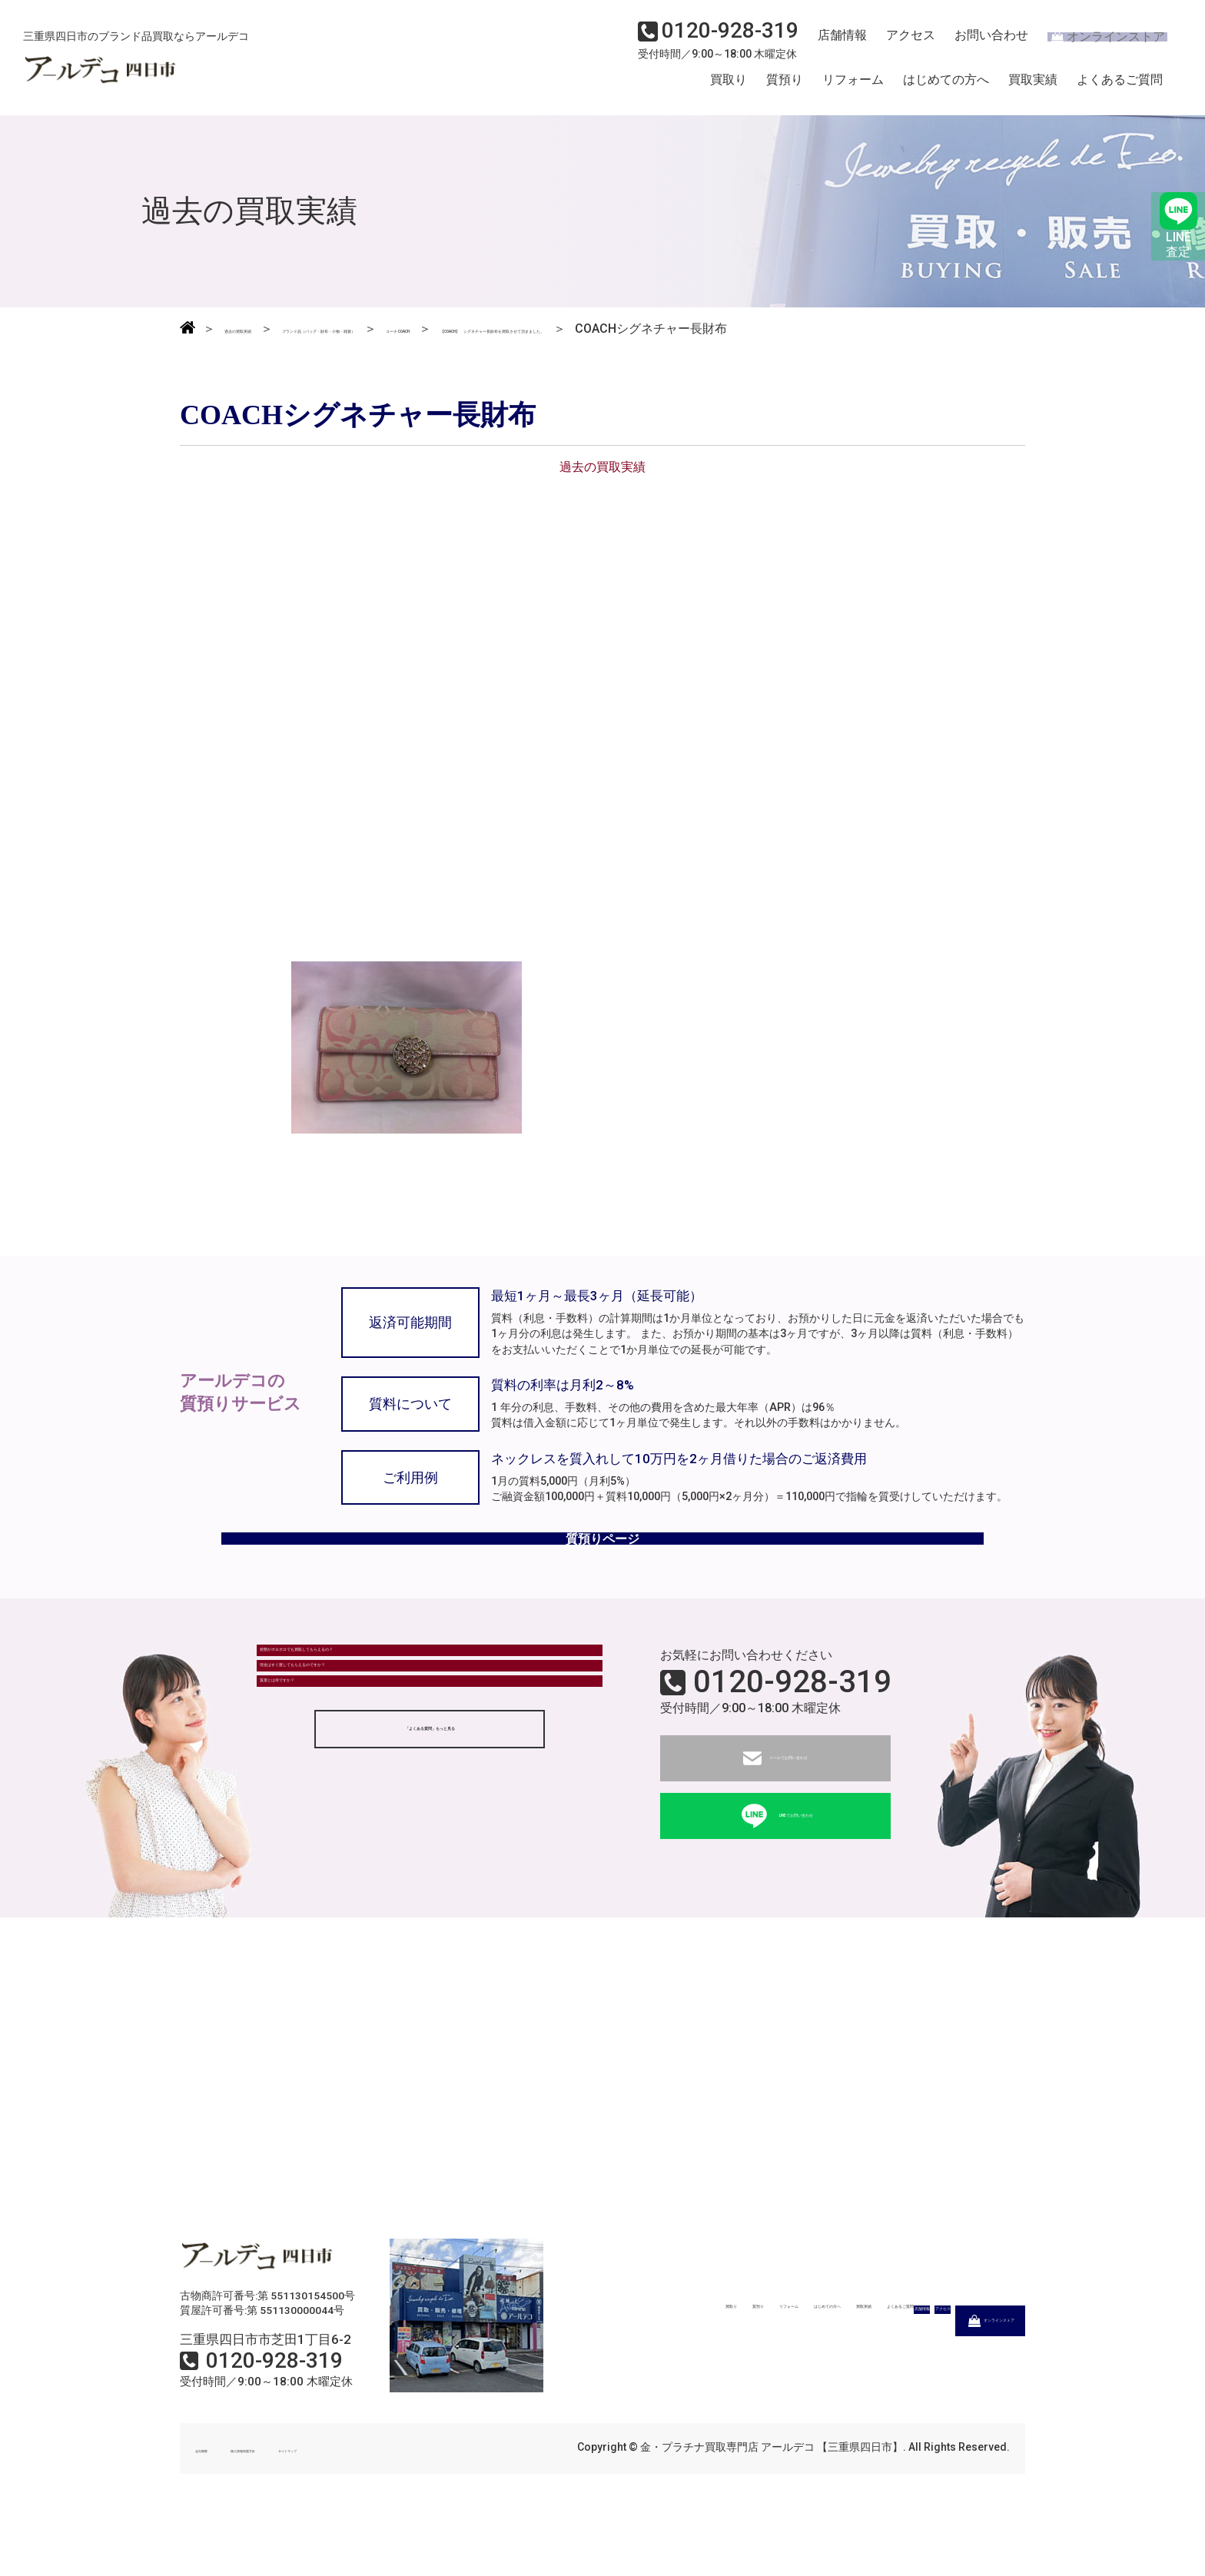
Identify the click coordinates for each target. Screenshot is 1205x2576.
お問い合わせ (978, 43)
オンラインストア (1097, 43)
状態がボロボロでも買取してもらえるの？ (385, 1720)
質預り (784, 87)
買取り (728, 87)
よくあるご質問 (1120, 87)
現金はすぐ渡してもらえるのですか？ (372, 1762)
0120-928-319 (792, 1739)
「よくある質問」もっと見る (430, 1866)
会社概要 (216, 2505)
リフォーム (853, 87)
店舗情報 (836, 43)
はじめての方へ (946, 87)
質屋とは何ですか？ (323, 1805)
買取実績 (1032, 87)
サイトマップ (402, 2505)
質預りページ (602, 1582)
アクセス (901, 43)
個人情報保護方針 (304, 2505)
